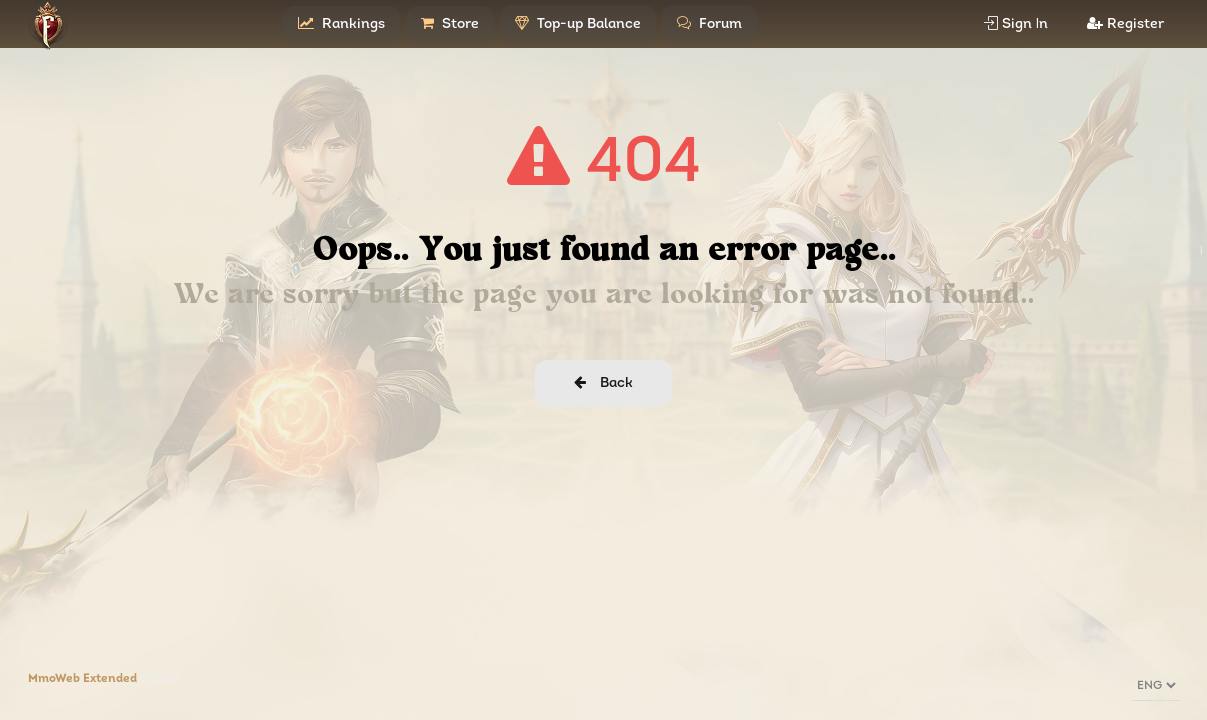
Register (1125, 24)
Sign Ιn (1016, 24)
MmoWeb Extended (82, 679)
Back (603, 383)
